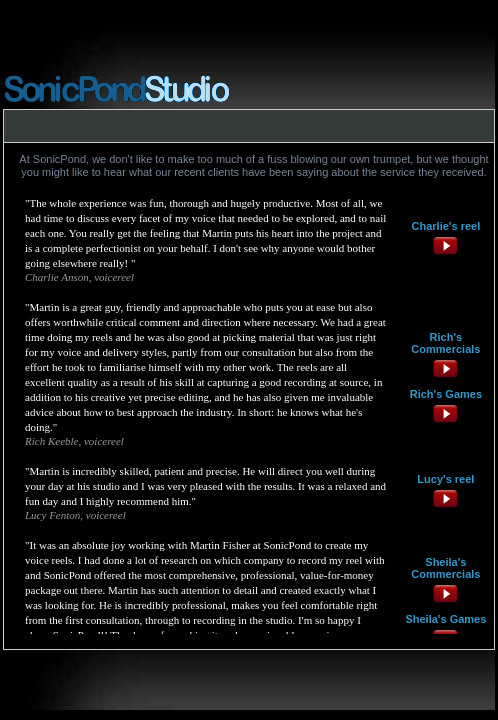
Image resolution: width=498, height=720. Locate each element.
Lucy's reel (445, 479)
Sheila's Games (445, 619)
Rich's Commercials (445, 343)
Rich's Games (446, 394)
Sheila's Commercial (442, 568)
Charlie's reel (446, 226)
